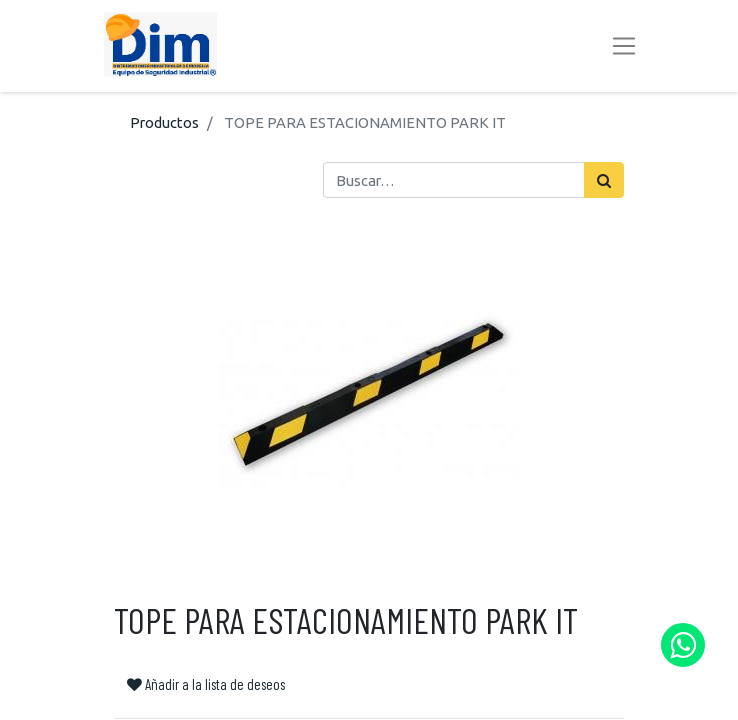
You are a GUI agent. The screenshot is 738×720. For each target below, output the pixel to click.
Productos (164, 122)
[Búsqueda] (604, 180)
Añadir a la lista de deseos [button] (206, 684)
